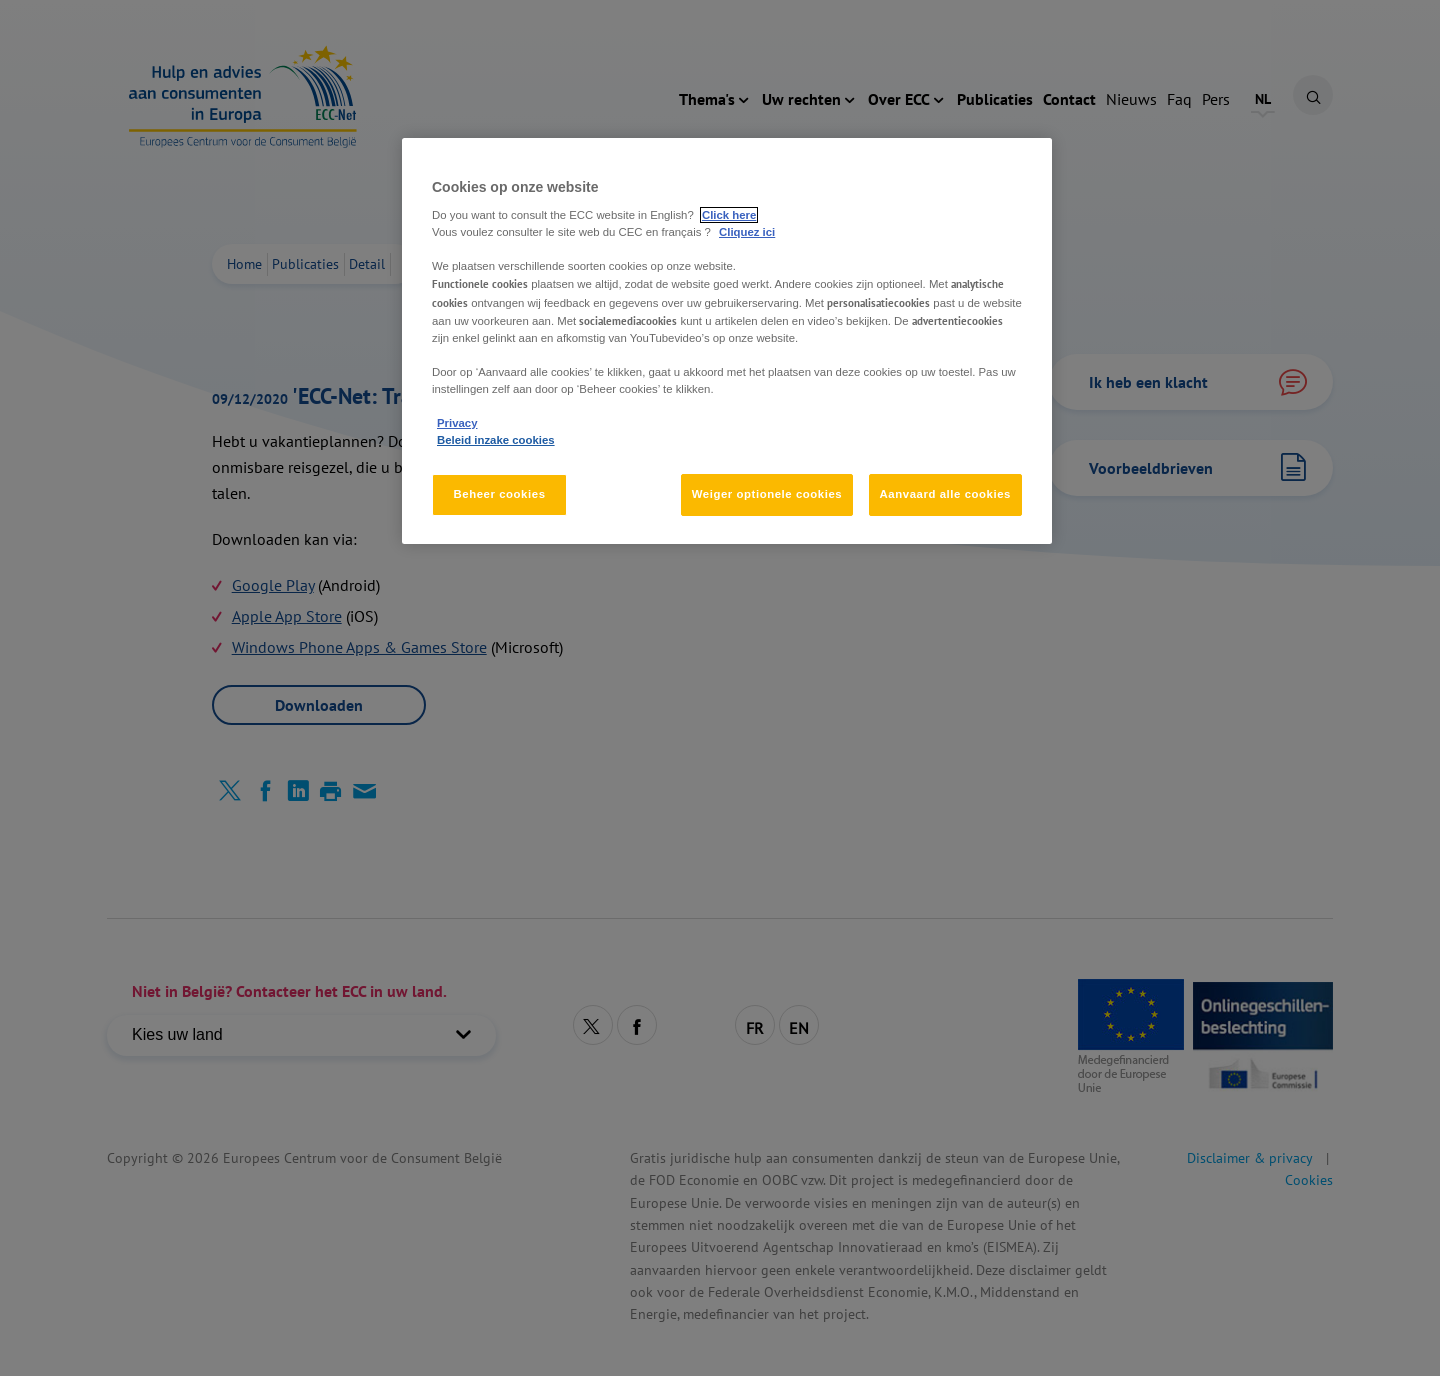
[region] (727, 341)
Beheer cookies (499, 494)
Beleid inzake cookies (496, 440)
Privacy (457, 423)
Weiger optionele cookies (767, 494)
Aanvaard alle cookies (945, 494)
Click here (729, 215)
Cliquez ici (747, 232)
